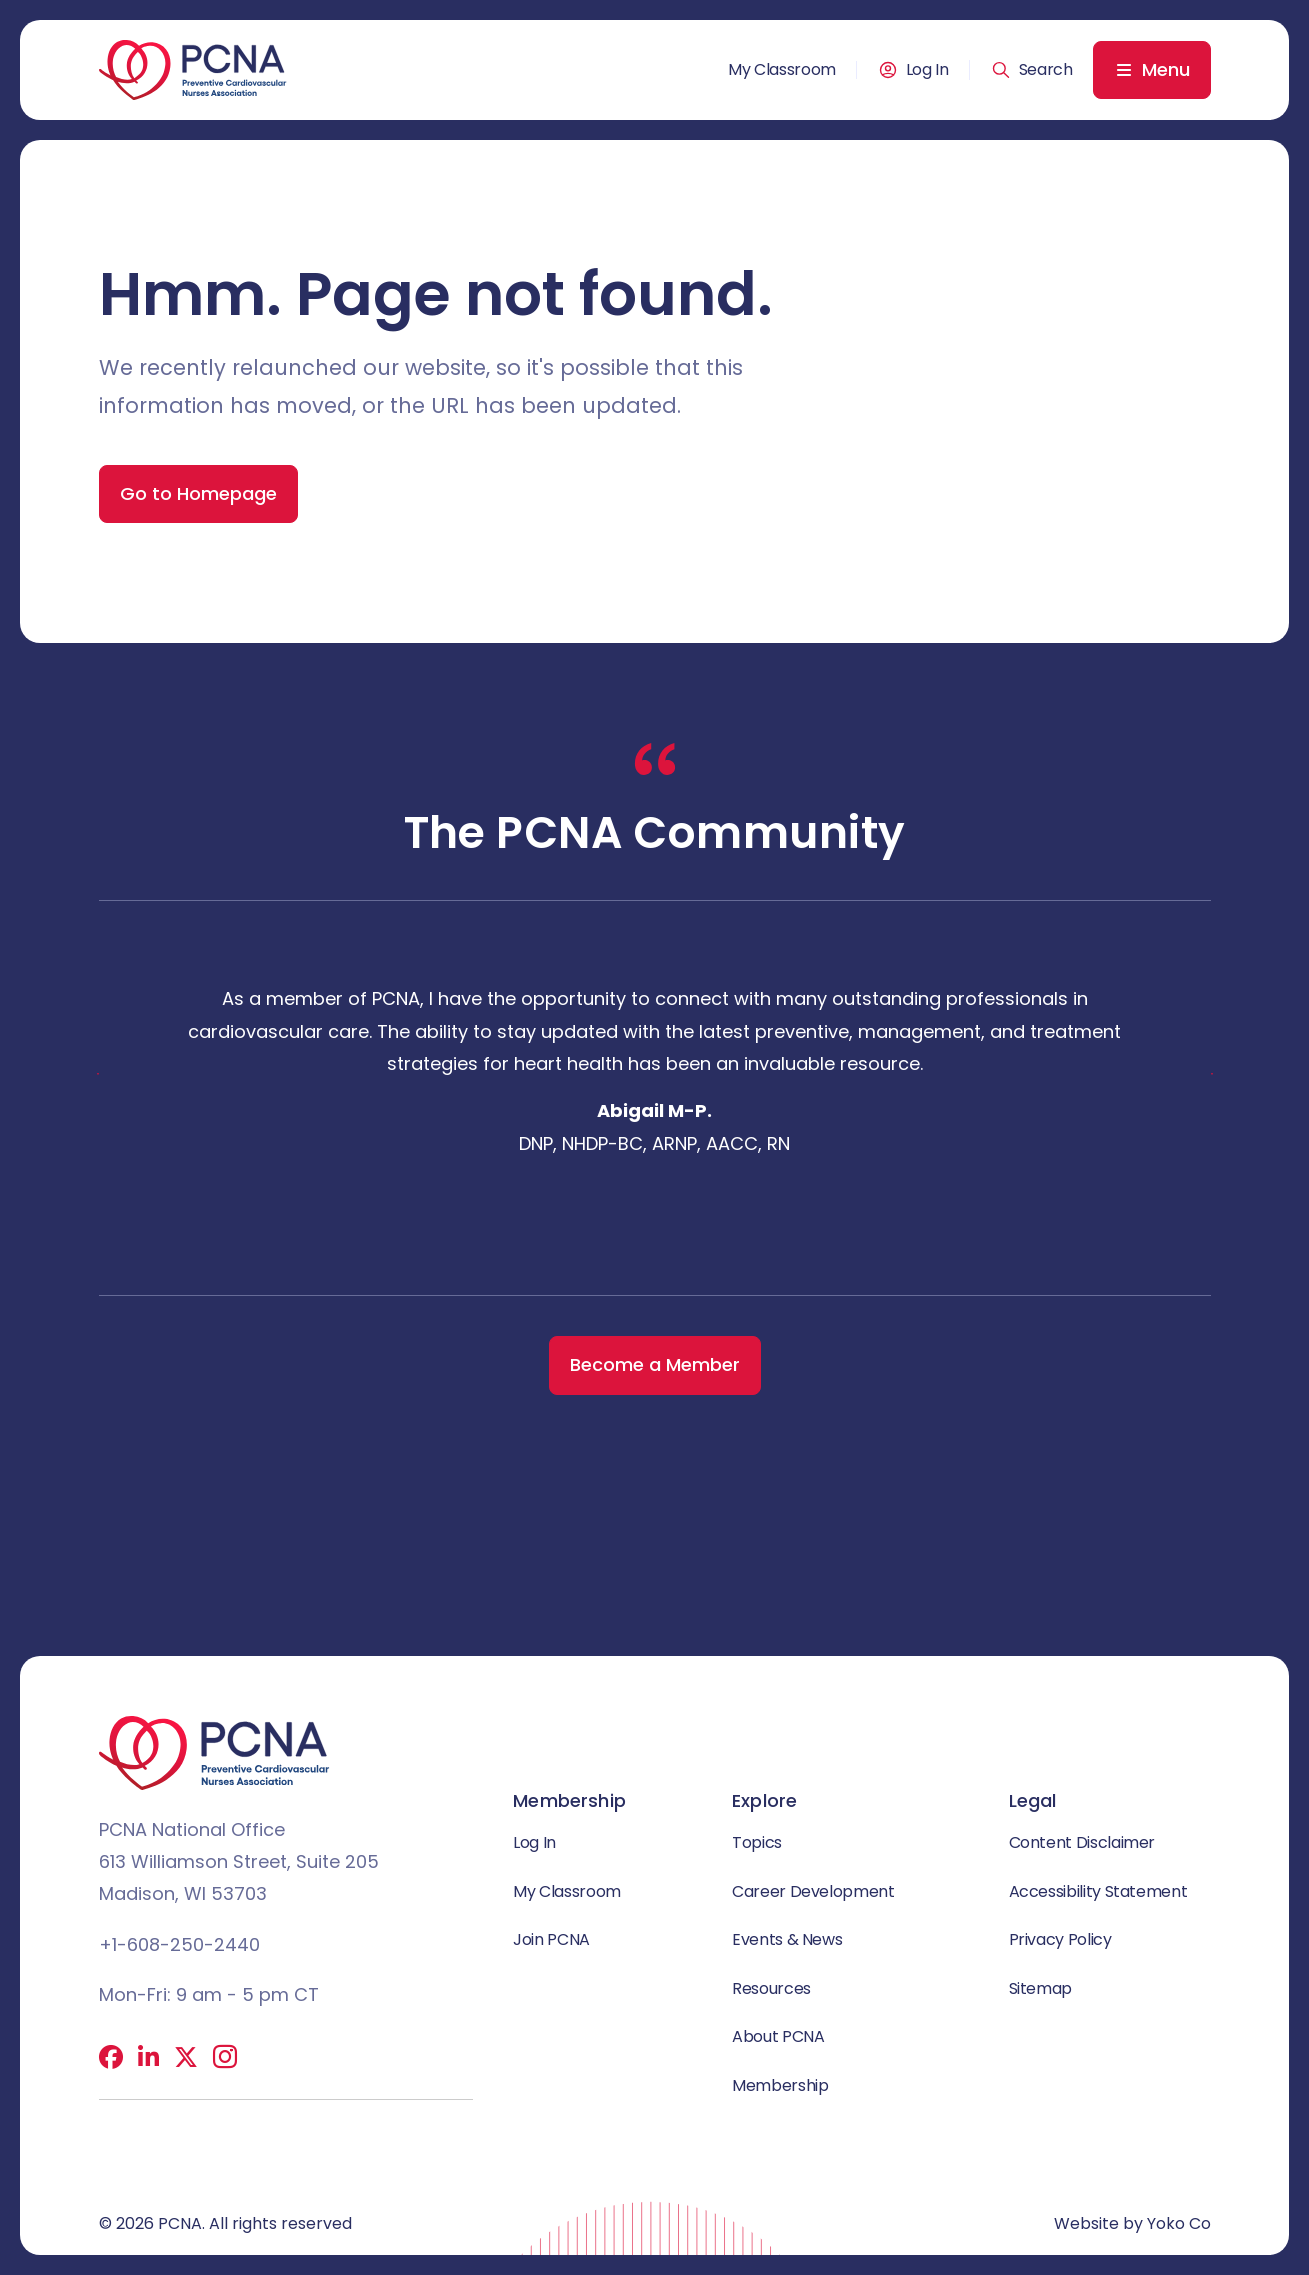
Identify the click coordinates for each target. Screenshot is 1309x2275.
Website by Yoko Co (1132, 2223)
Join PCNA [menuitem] (551, 1942)
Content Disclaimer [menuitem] (1082, 1842)
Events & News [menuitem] (787, 1942)
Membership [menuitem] (780, 2091)
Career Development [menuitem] (813, 1892)
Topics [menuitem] (757, 1842)
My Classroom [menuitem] (782, 70)
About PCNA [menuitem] (778, 2041)
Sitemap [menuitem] (1040, 1992)
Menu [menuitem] (1166, 69)
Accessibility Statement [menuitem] (1098, 1892)
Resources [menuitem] (771, 1992)
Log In (927, 70)
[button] (1032, 70)
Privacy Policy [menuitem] (1060, 1942)
